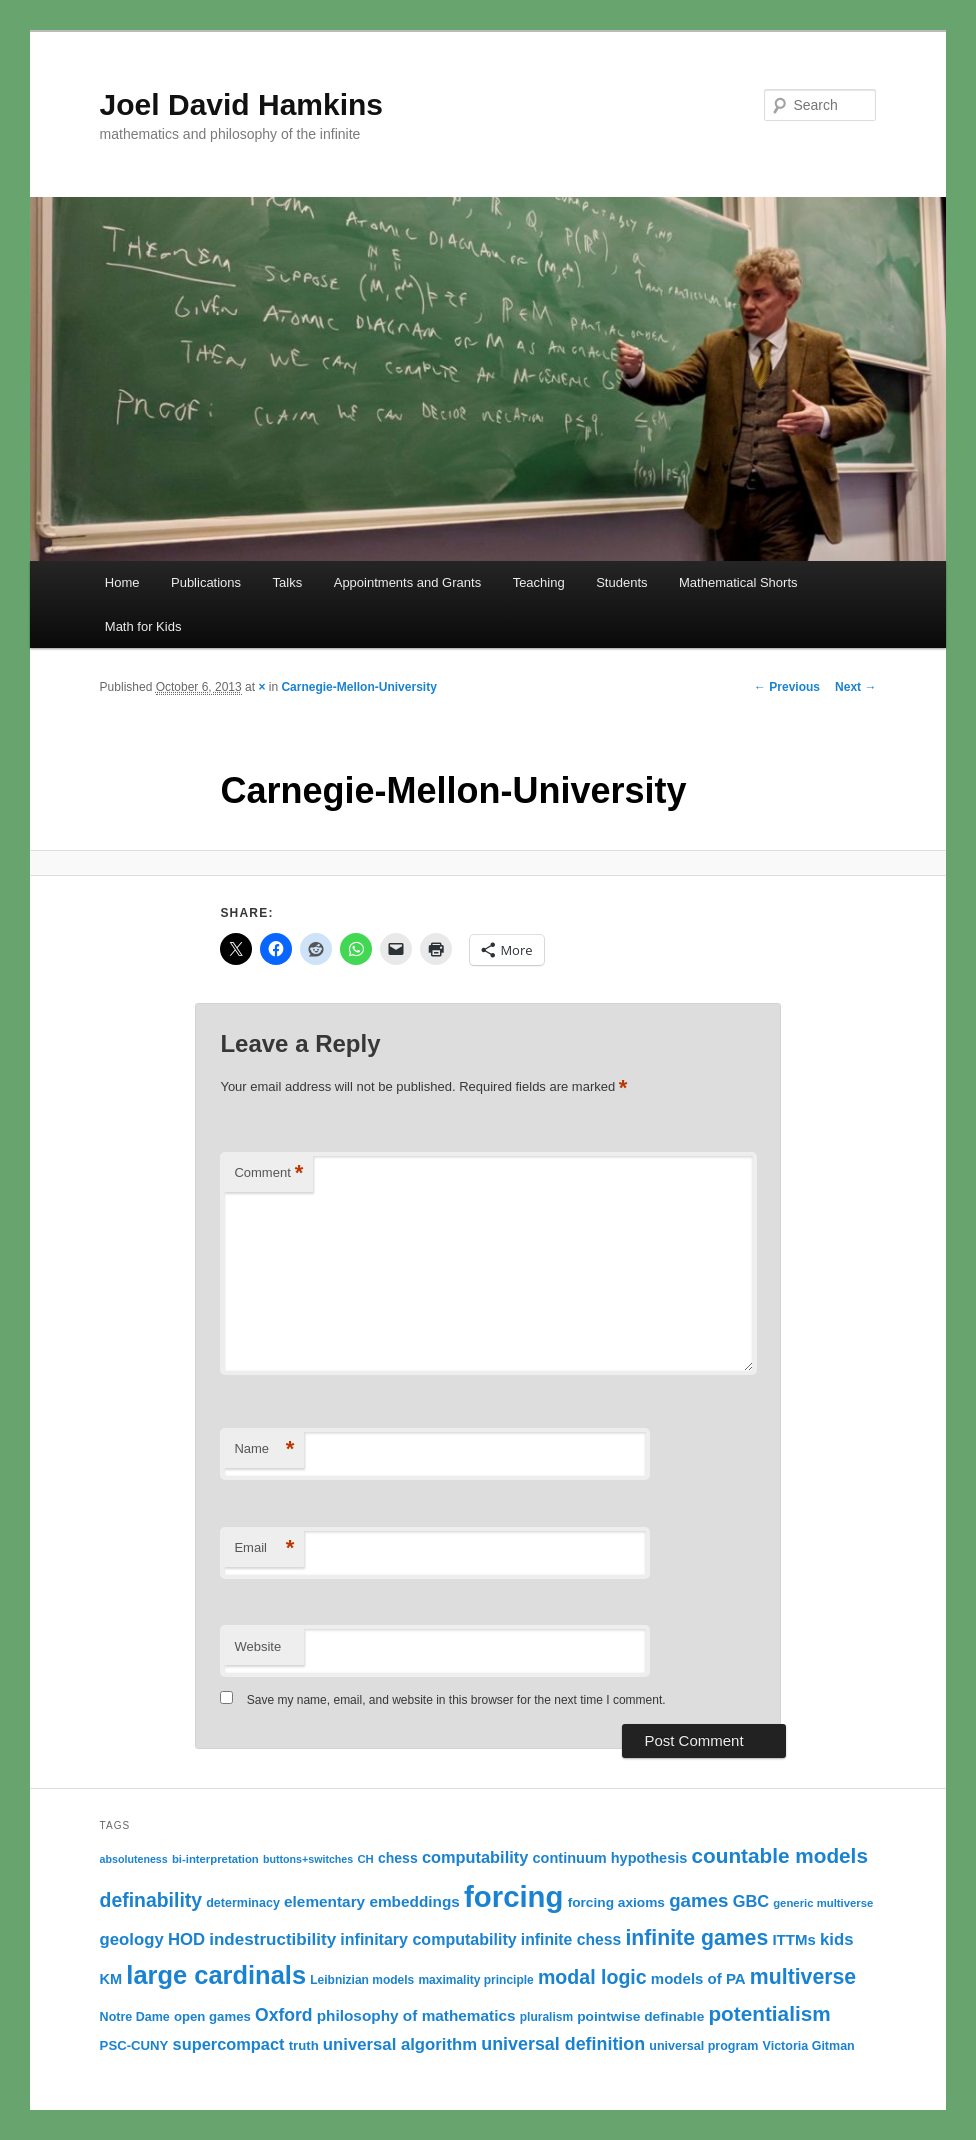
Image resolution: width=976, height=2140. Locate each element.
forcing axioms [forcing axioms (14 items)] (616, 1902)
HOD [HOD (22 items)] (186, 1939)
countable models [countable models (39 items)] (780, 1855)
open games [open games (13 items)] (212, 2016)
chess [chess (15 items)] (398, 1858)
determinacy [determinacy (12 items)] (243, 1903)
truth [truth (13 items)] (304, 2045)
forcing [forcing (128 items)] (513, 1896)
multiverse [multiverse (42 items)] (803, 1977)
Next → (855, 687)
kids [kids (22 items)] (836, 1939)
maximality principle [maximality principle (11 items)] (475, 1980)
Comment (268, 1173)
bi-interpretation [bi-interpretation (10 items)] (215, 1859)
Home (122, 582)
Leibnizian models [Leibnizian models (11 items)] (362, 1980)
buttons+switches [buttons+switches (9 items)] (308, 1859)
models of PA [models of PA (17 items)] (698, 1978)
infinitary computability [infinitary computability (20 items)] (428, 1939)
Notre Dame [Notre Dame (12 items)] (135, 2017)
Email (264, 1548)
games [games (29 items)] (698, 1900)
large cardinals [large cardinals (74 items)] (216, 1975)
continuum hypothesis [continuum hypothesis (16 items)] (610, 1858)
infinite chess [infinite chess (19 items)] (571, 1939)
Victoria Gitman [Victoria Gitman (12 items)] (809, 2046)
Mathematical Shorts (738, 582)
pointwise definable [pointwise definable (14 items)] (640, 2016)
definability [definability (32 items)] (151, 1900)
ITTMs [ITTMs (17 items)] (793, 1939)
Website (257, 1646)
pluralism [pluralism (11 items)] (546, 2017)
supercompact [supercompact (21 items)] (229, 2044)
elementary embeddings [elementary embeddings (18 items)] (372, 1901)
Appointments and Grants (407, 582)
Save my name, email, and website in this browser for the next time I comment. (456, 1700)
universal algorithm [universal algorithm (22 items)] (400, 2044)
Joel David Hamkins (241, 104)
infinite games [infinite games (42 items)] (696, 1938)
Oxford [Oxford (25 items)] (284, 2015)
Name (264, 1449)
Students (621, 582)
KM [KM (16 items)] (111, 1979)
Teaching (539, 582)
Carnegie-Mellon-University (358, 687)
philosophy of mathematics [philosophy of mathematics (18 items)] (416, 2015)
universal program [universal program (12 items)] (703, 2046)
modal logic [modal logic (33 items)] (592, 1977)
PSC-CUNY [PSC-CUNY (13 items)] (134, 2045)
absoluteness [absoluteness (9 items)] (134, 1859)
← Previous (787, 687)
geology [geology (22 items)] (132, 1939)
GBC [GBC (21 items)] (751, 1901)
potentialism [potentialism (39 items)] (769, 2013)
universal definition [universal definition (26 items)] (563, 2044)
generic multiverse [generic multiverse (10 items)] (823, 1903)
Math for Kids (143, 626)
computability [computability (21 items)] (475, 1857)
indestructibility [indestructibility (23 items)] (272, 1939)
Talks (288, 582)
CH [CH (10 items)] (365, 1859)
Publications (206, 582)
